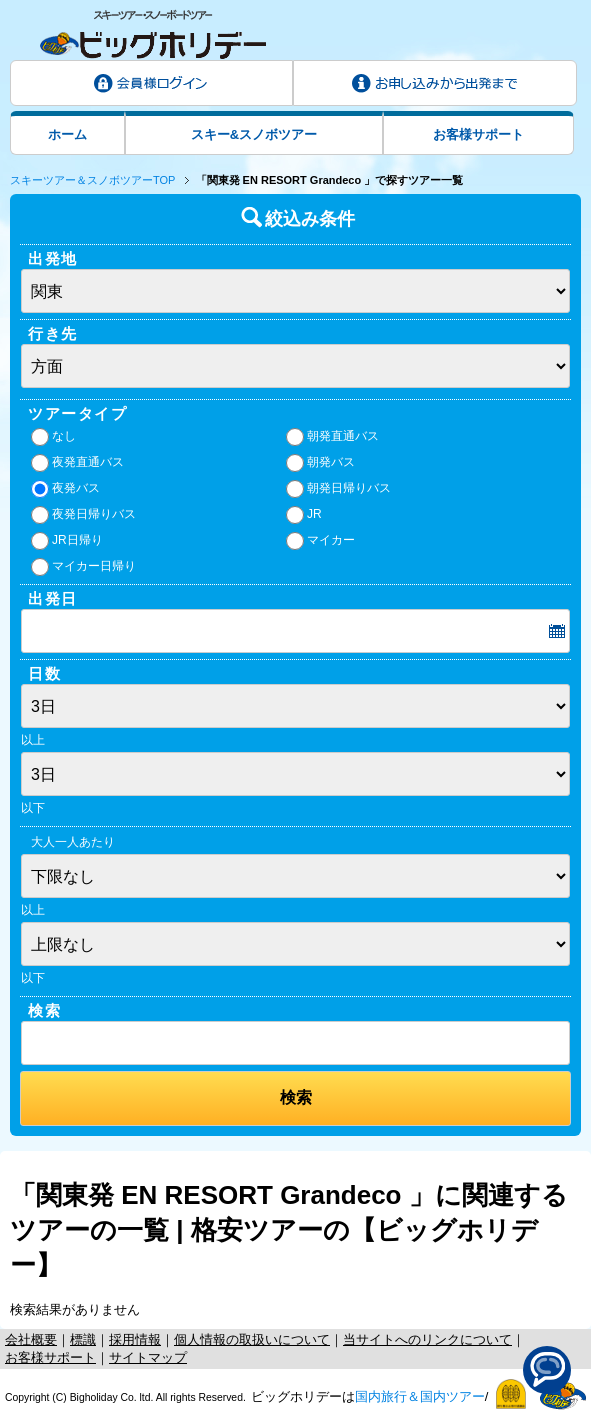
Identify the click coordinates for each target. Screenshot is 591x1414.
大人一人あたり (73, 842)
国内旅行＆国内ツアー (420, 1396)
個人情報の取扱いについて (252, 1339)
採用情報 (135, 1339)
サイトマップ (148, 1357)
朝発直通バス (332, 437)
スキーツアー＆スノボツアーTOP (92, 180)
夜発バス (65, 489)
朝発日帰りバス (338, 489)
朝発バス (320, 463)
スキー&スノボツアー (254, 134)
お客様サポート (478, 134)
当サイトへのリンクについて (427, 1339)
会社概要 (31, 1339)
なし (53, 437)
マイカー (320, 541)
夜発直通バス (77, 463)
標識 (83, 1339)
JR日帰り (67, 541)
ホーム (67, 134)
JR (304, 515)
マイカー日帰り (83, 567)
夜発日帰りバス (83, 515)
